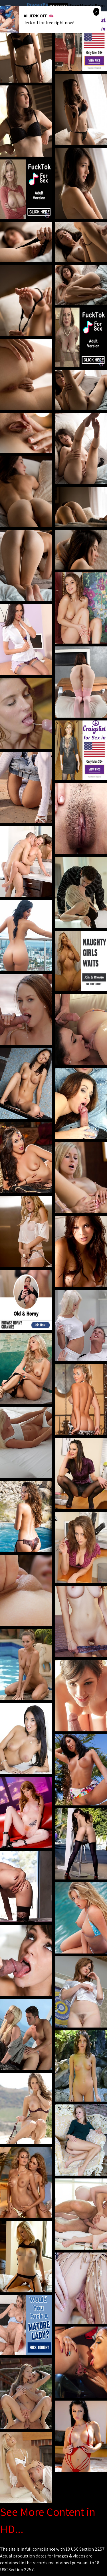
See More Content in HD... (47, 2520)
